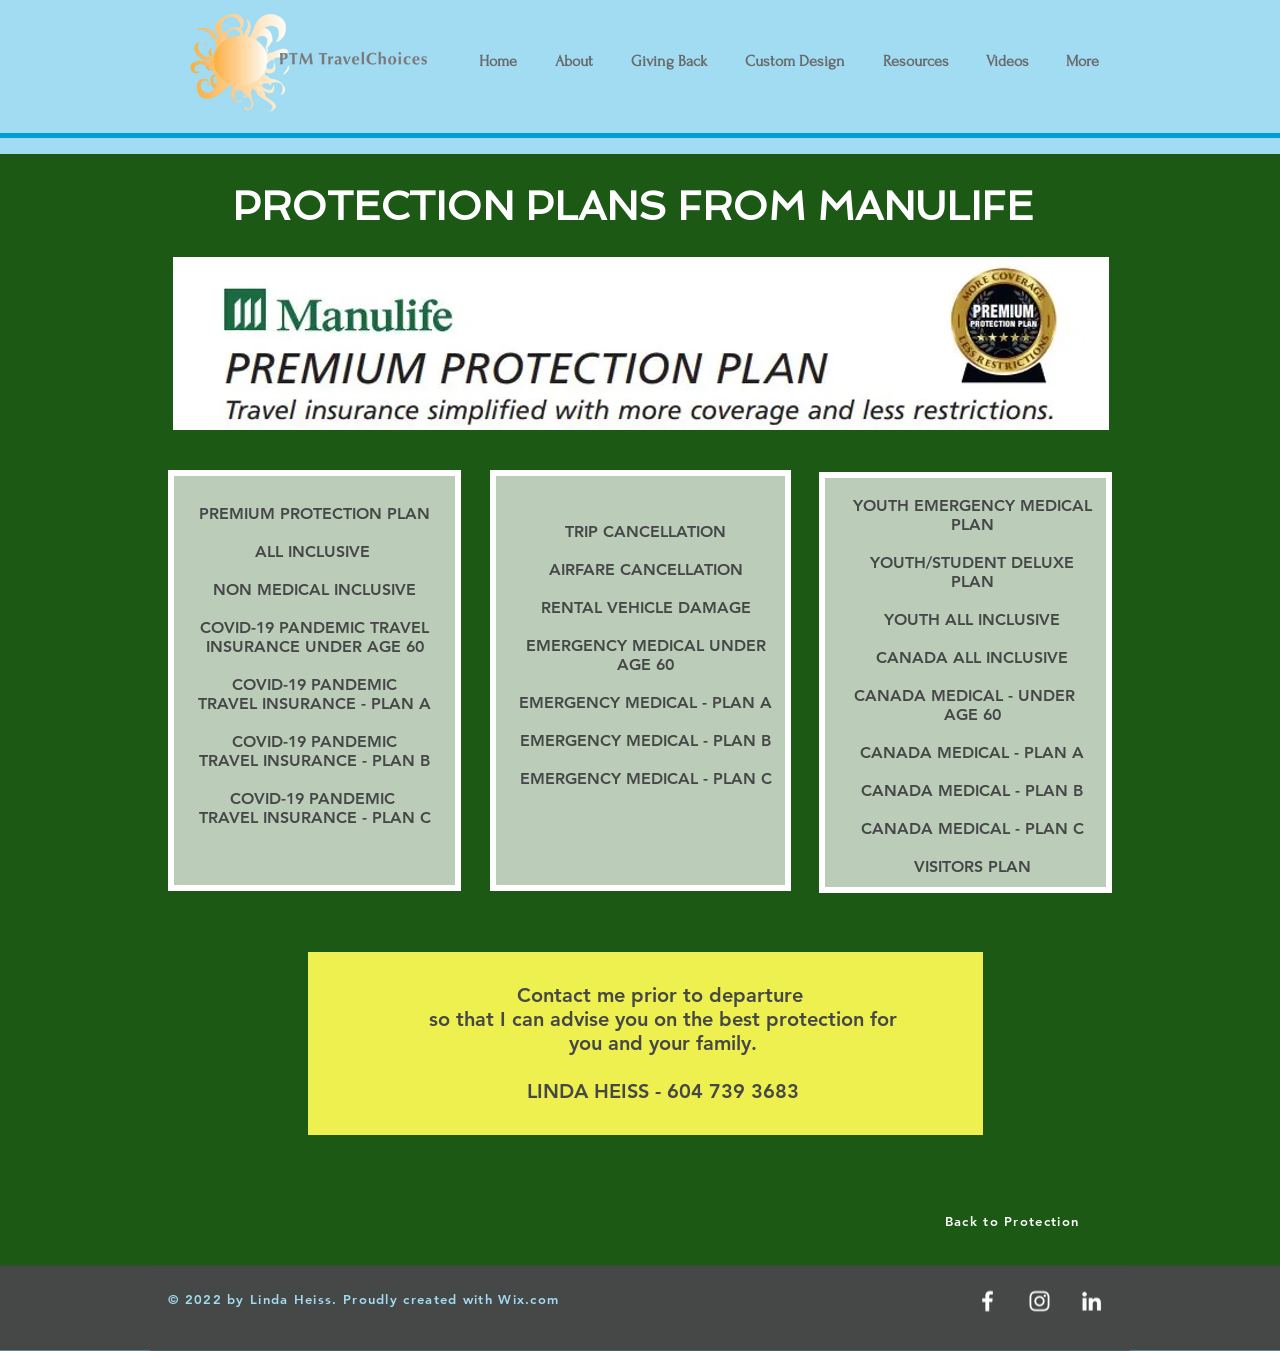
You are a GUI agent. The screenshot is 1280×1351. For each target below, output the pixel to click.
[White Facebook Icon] (987, 1301)
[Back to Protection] (1014, 1221)
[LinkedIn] (1091, 1301)
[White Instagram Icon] (1039, 1301)
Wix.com (528, 1299)
